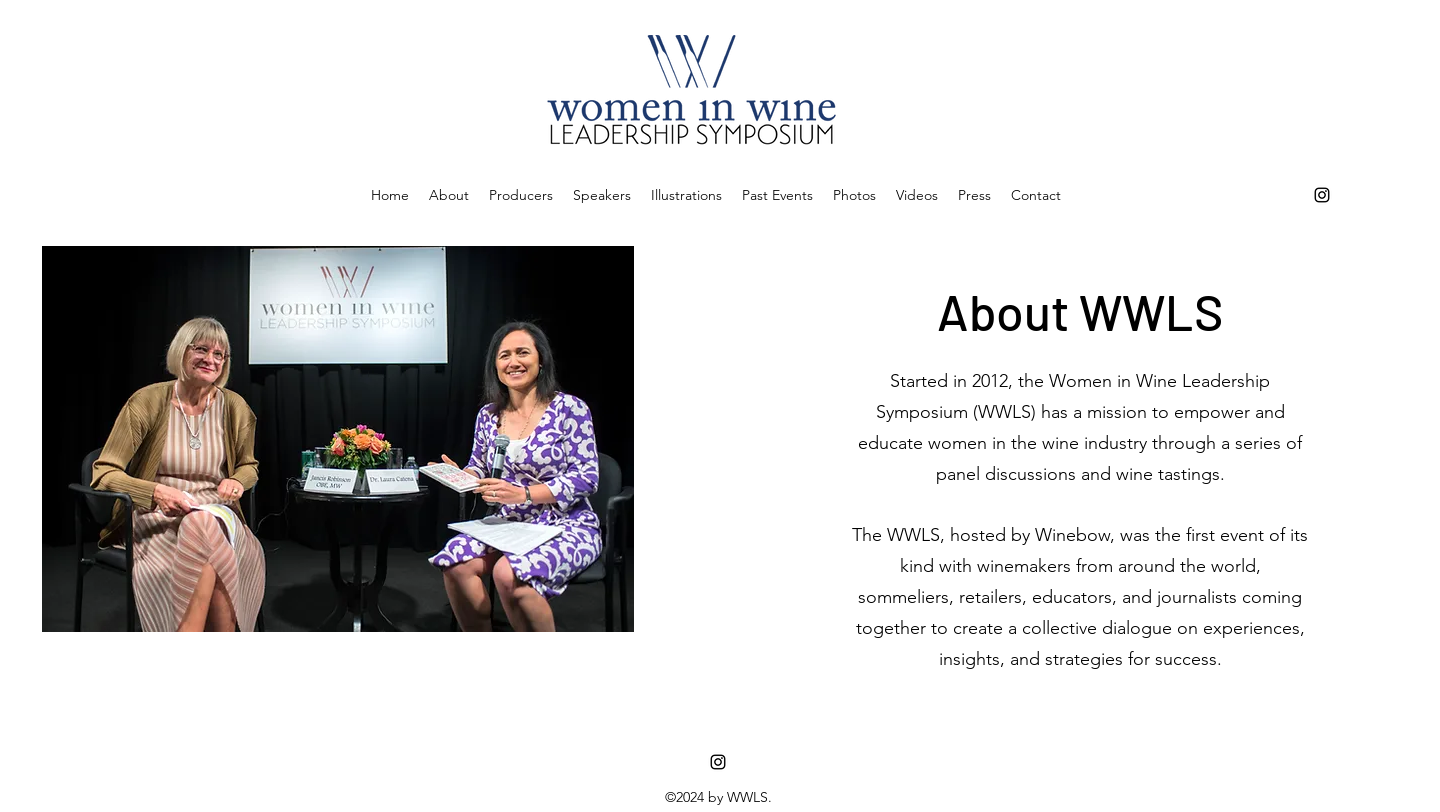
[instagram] (1322, 195)
